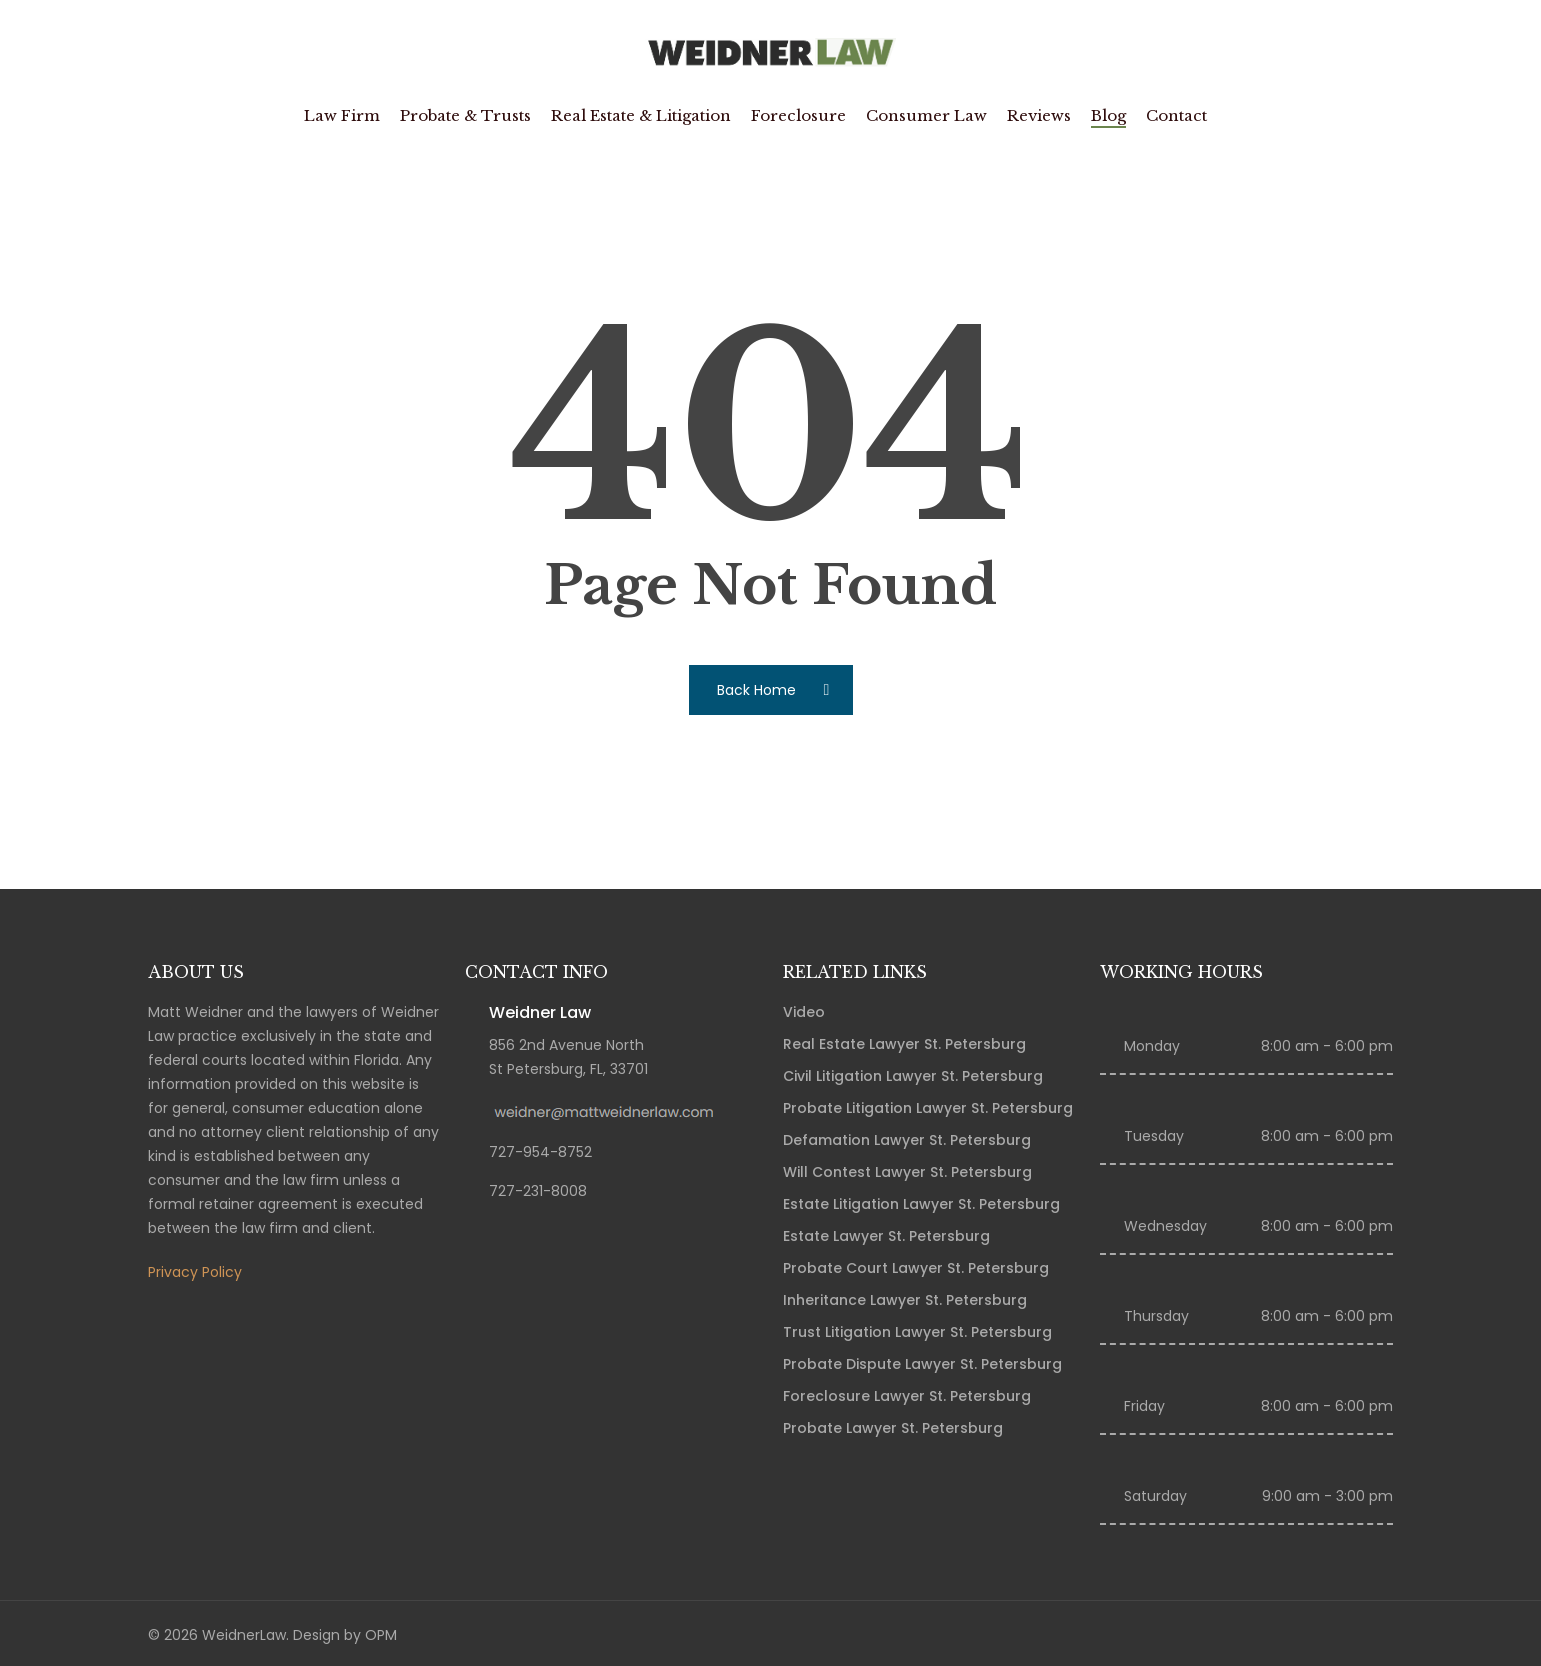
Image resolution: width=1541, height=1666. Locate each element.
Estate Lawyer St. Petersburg (886, 1236)
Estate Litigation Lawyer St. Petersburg (921, 1204)
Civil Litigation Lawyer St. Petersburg (913, 1076)
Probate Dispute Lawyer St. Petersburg (922, 1364)
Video (804, 1012)
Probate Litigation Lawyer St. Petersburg (928, 1108)
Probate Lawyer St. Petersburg (893, 1428)
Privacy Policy (195, 1272)
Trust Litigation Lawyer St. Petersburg (917, 1332)
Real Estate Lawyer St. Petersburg (904, 1044)
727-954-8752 (540, 1152)
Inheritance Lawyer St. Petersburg (905, 1300)
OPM (381, 1635)
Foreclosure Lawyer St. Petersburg (907, 1396)
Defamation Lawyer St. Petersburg (907, 1140)
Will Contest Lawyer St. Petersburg (907, 1172)
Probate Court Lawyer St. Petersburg (916, 1268)
